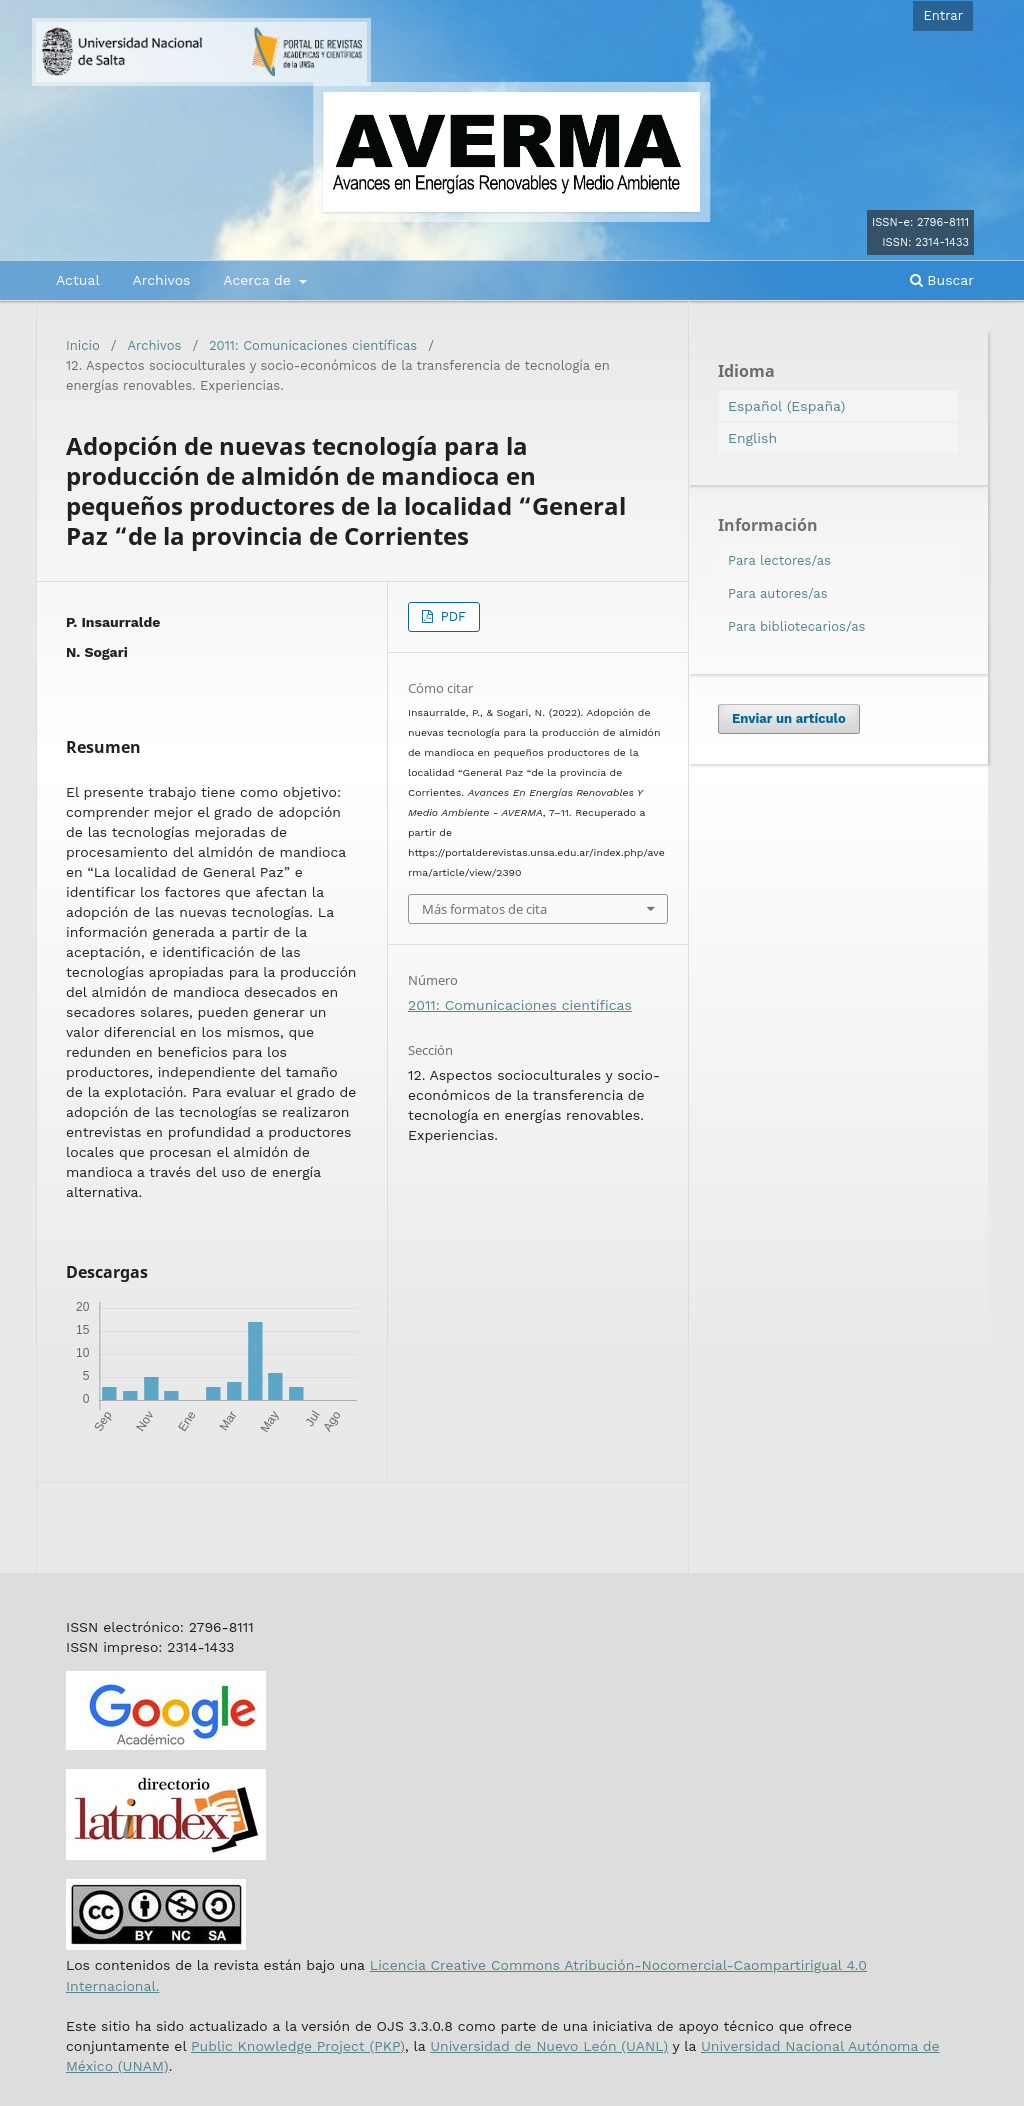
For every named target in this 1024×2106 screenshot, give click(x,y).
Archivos (161, 280)
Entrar (943, 15)
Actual (78, 280)
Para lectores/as (779, 560)
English (752, 438)
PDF (451, 616)
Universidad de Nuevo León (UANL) (549, 2046)
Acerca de (259, 280)
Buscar (942, 280)
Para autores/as (778, 593)
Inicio (83, 345)
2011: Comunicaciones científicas (313, 345)
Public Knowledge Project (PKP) (298, 2046)
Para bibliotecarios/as (796, 626)
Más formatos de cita (484, 909)
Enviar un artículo (789, 718)
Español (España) (786, 406)
